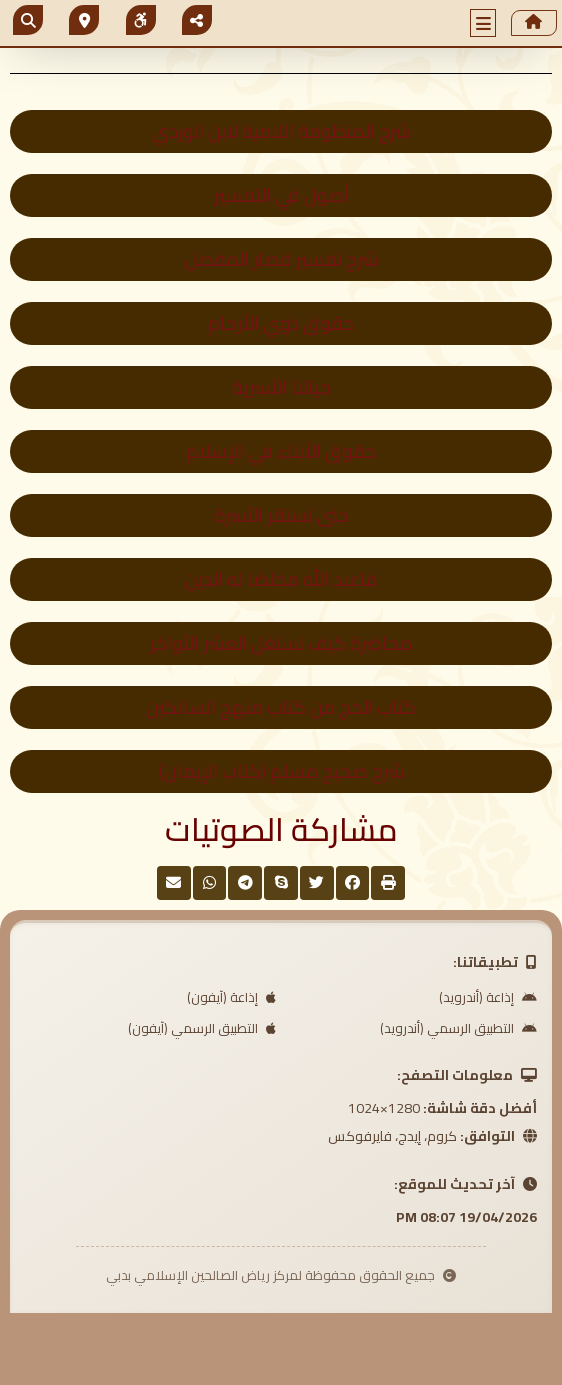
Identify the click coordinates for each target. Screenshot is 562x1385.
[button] (483, 23)
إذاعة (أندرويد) (488, 997)
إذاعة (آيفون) (231, 997)
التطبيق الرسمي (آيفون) (202, 1028)
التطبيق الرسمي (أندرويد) (458, 1028)
